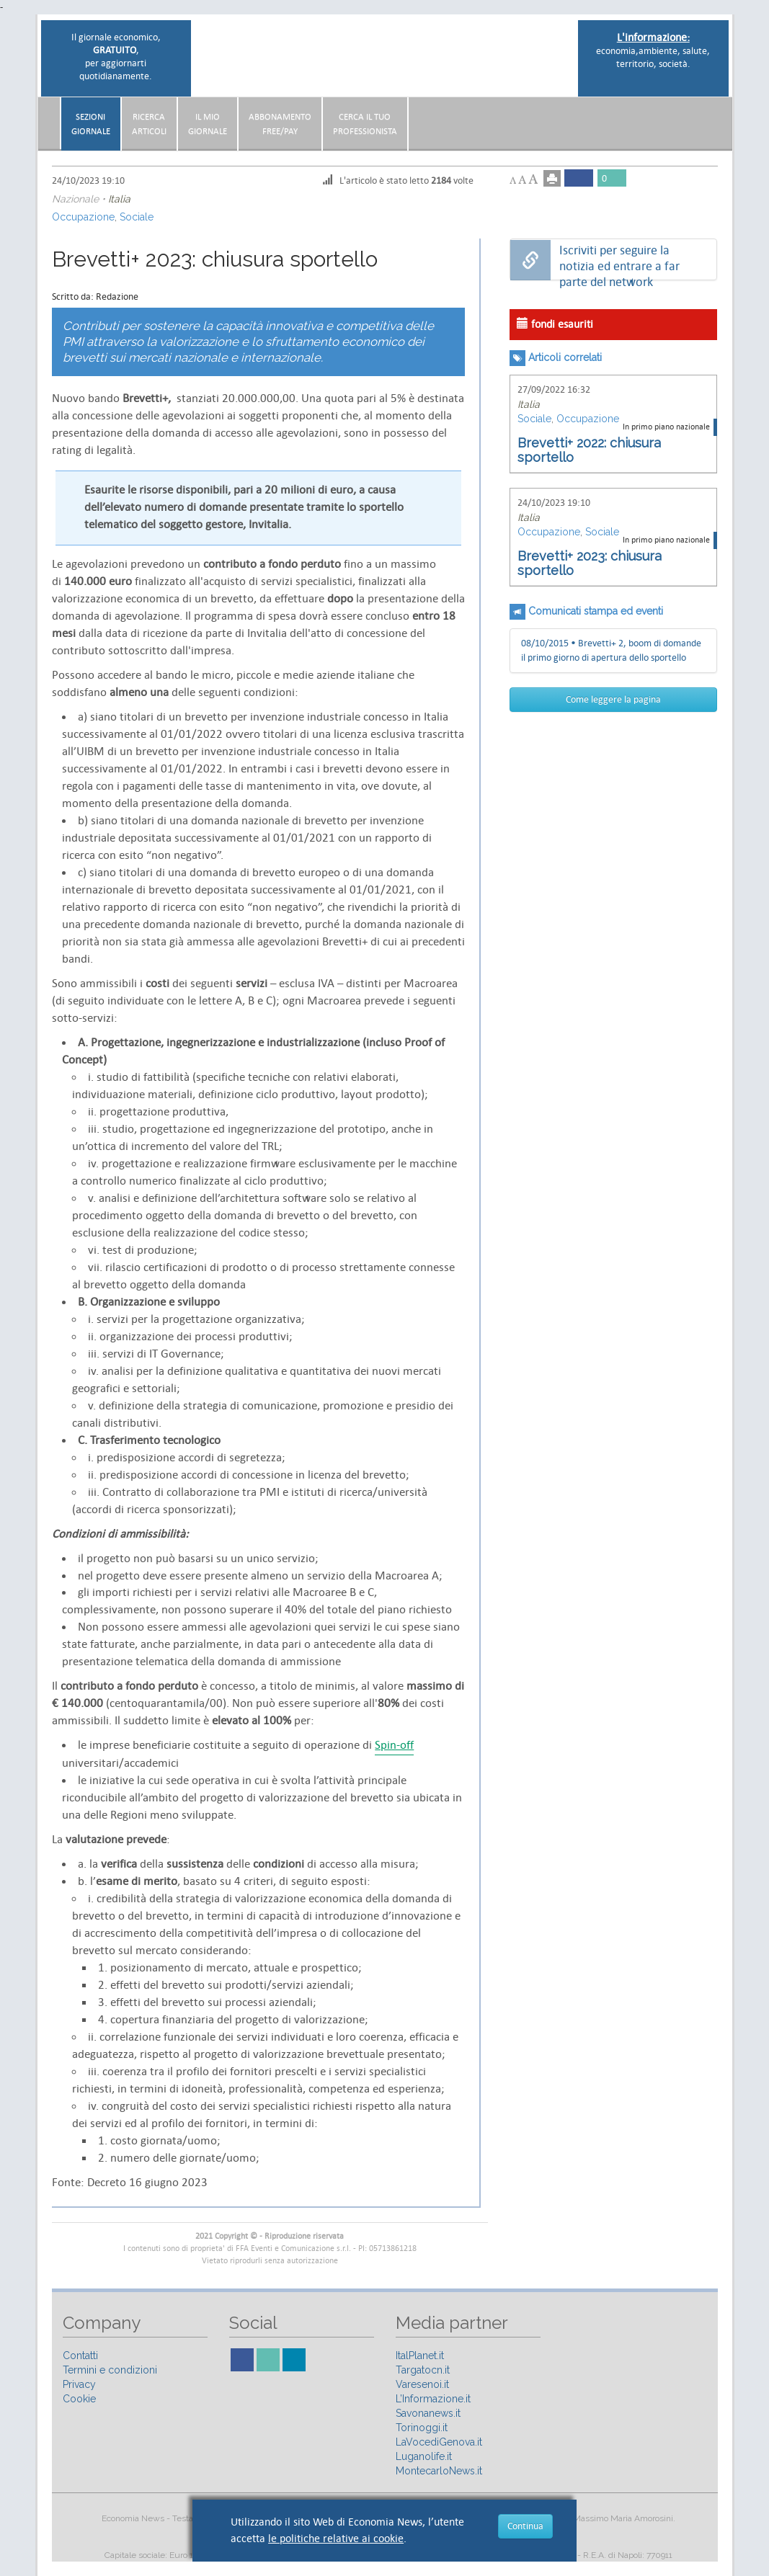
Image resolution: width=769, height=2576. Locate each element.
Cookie (79, 2399)
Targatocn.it (423, 2370)
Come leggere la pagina (613, 699)
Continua (525, 2526)
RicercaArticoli (149, 124)
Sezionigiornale (90, 124)
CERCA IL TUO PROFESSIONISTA (365, 124)
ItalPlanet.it (420, 2355)
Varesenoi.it (422, 2384)
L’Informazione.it (433, 2399)
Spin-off (394, 1745)
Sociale (137, 217)
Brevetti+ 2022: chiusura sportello (589, 450)
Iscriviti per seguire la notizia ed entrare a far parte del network (619, 260)
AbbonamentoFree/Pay (280, 124)
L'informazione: (653, 37)
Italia (119, 199)
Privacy (79, 2384)
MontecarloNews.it (439, 2471)
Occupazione (83, 217)
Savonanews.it (428, 2413)
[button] (725, 118)
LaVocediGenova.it (439, 2442)
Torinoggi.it (422, 2427)
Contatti (80, 2355)
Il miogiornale (207, 124)
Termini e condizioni (110, 2370)
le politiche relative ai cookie (336, 2538)
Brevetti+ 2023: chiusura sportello (589, 563)
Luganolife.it (424, 2456)
